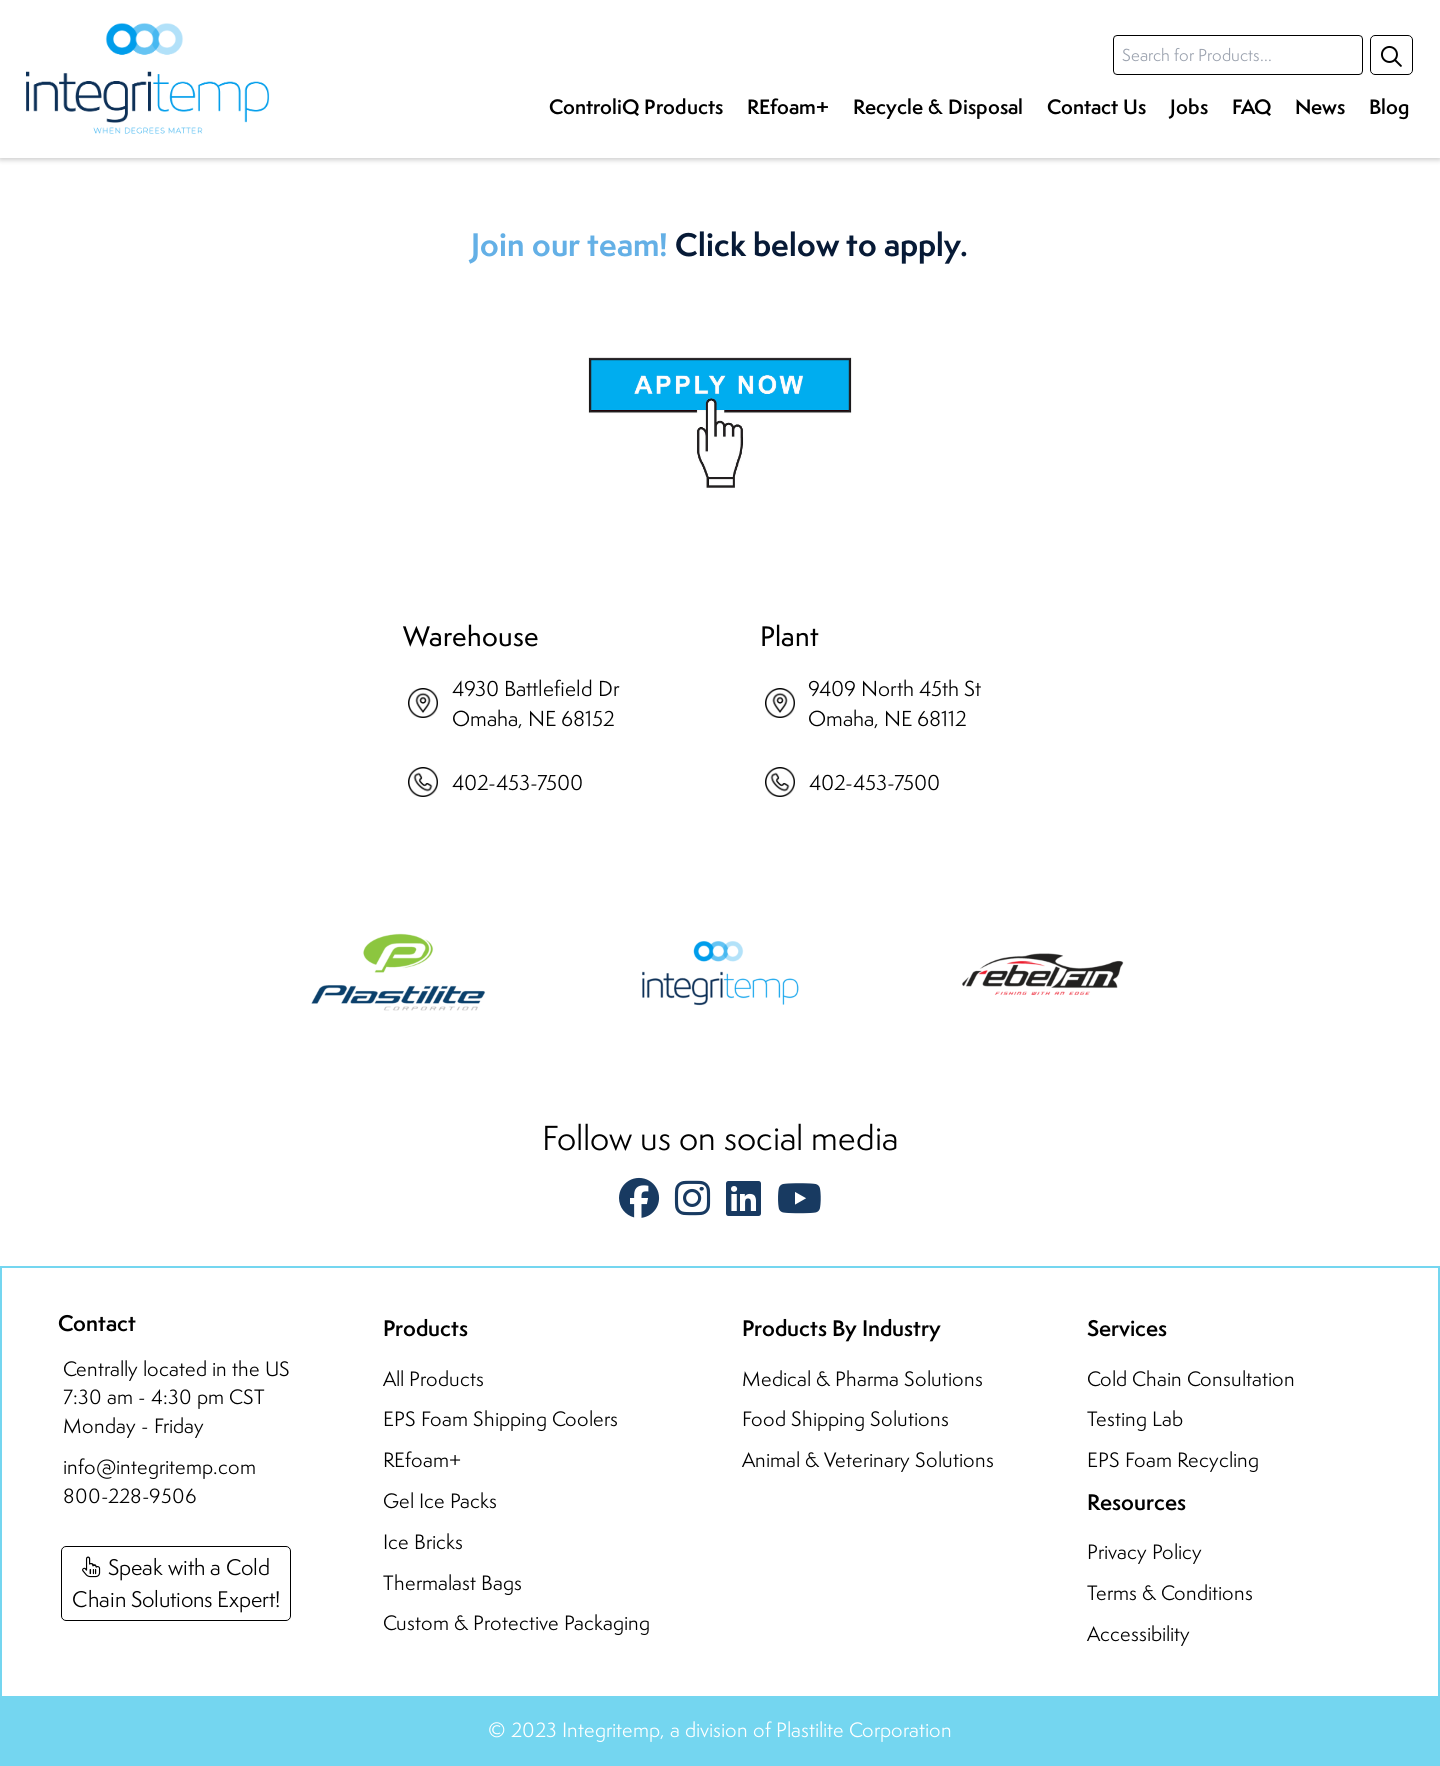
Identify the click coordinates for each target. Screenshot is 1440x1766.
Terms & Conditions (1170, 1592)
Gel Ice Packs (440, 1500)
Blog (1389, 106)
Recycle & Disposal (938, 106)
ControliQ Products (636, 106)
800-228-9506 (130, 1495)
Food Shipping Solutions (845, 1418)
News (1320, 106)
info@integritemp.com (159, 1466)
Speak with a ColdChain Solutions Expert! (176, 1582)
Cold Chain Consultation (1191, 1378)
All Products (433, 1378)
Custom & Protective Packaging (516, 1622)
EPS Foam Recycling (1173, 1459)
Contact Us (1096, 106)
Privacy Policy (1144, 1551)
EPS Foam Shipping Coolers (500, 1418)
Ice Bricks (423, 1541)
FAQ (1251, 106)
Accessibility (1138, 1633)
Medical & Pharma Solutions (862, 1378)
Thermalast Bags (452, 1582)
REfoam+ (788, 106)
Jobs (1189, 106)
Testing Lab (1135, 1418)
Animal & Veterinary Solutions (868, 1459)
